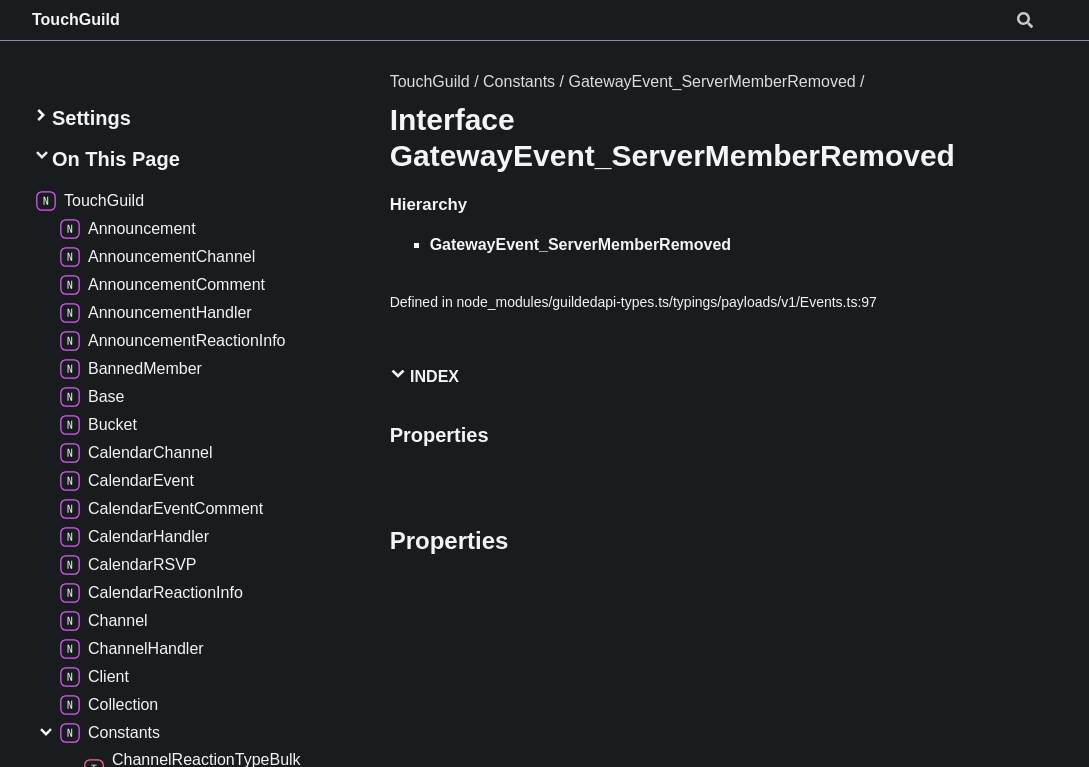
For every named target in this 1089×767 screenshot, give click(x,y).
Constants (519, 81)
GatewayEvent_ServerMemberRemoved (711, 81)
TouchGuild (76, 19)
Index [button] (424, 375)
